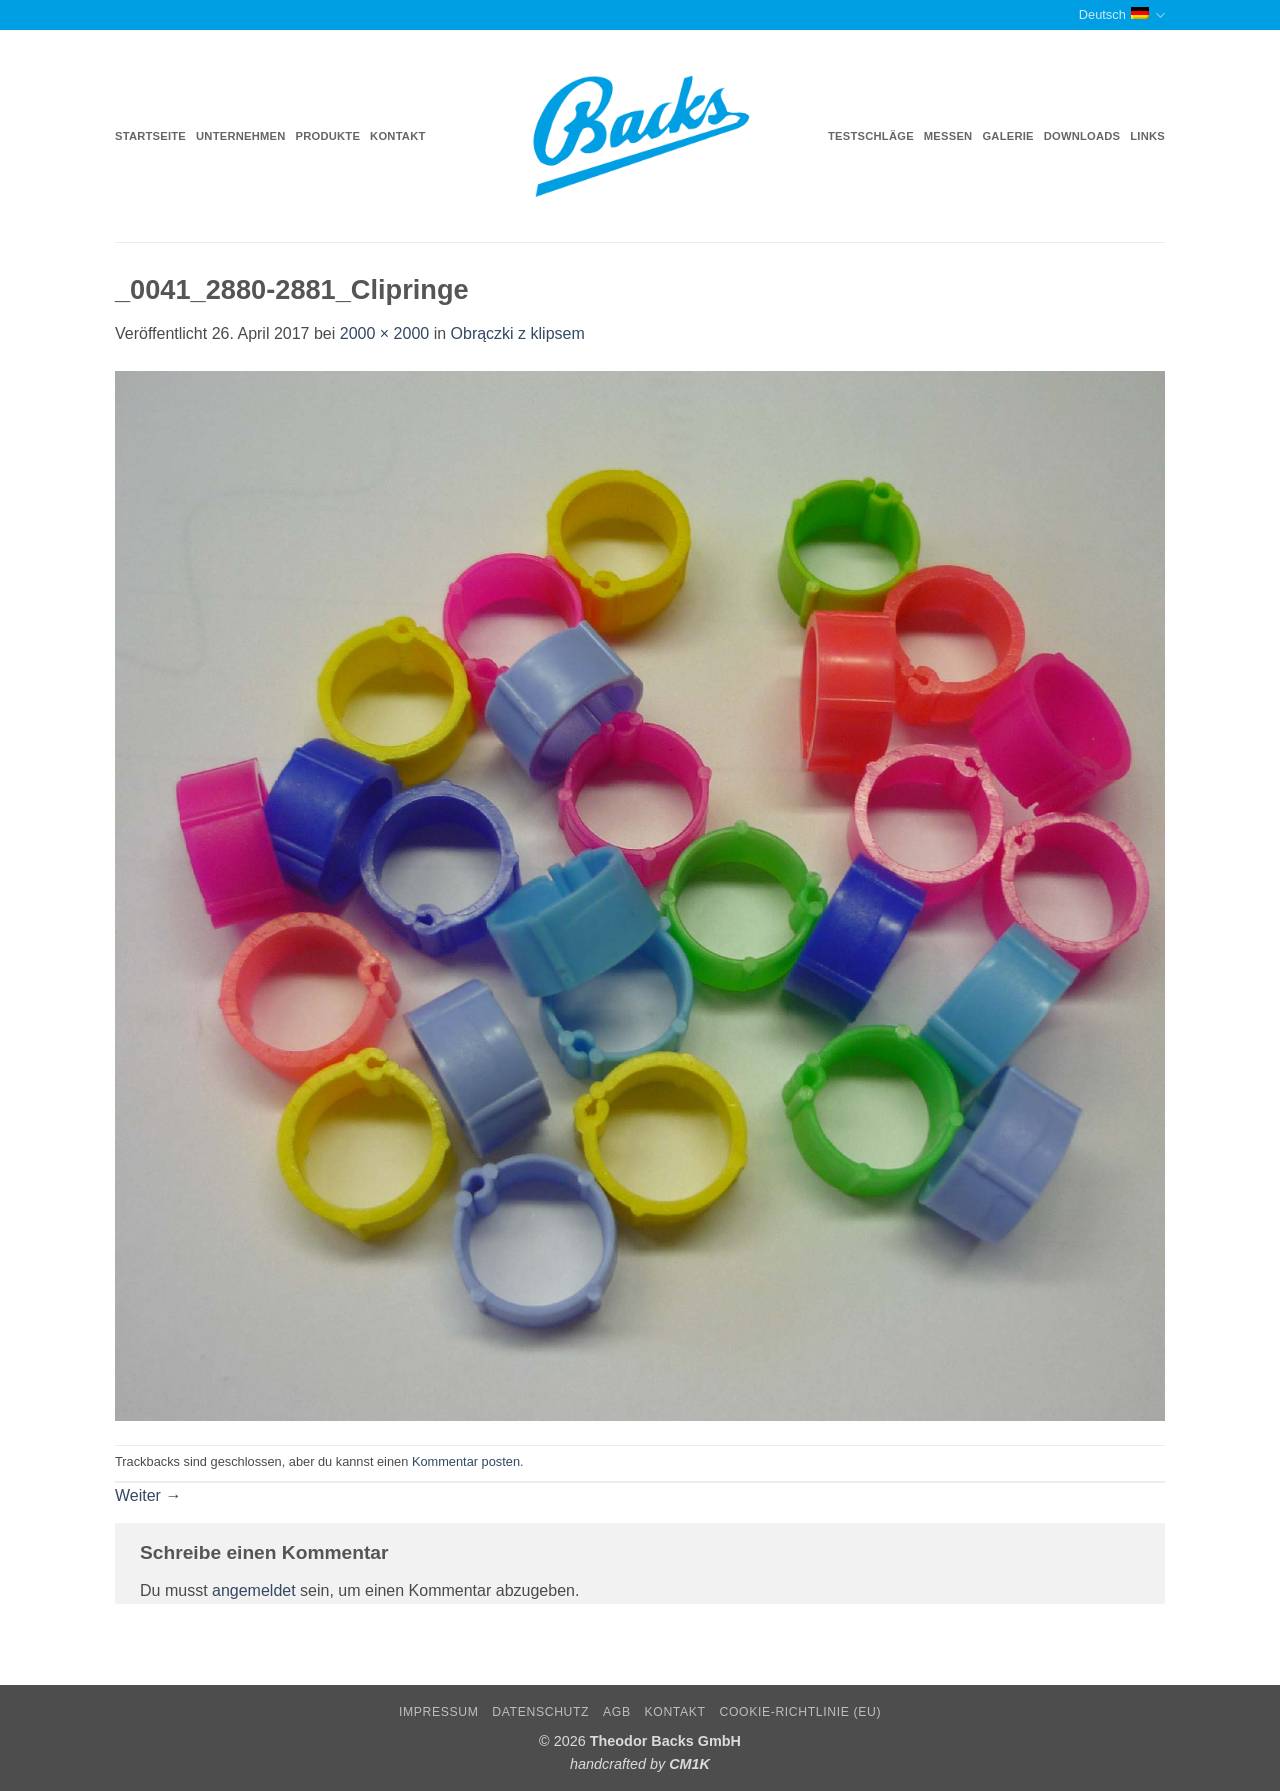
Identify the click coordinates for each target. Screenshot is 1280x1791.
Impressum (439, 1712)
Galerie (1007, 136)
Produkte (328, 136)
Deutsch (1122, 15)
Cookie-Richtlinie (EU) (800, 1712)
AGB (617, 1712)
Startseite (150, 136)
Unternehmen (240, 136)
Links (1147, 136)
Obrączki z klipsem (518, 333)
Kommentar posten (466, 1461)
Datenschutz (540, 1712)
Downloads (1082, 136)
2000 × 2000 (384, 333)
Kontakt (397, 136)
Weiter (148, 1495)
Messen (948, 136)
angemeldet (254, 1590)
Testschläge (871, 136)
